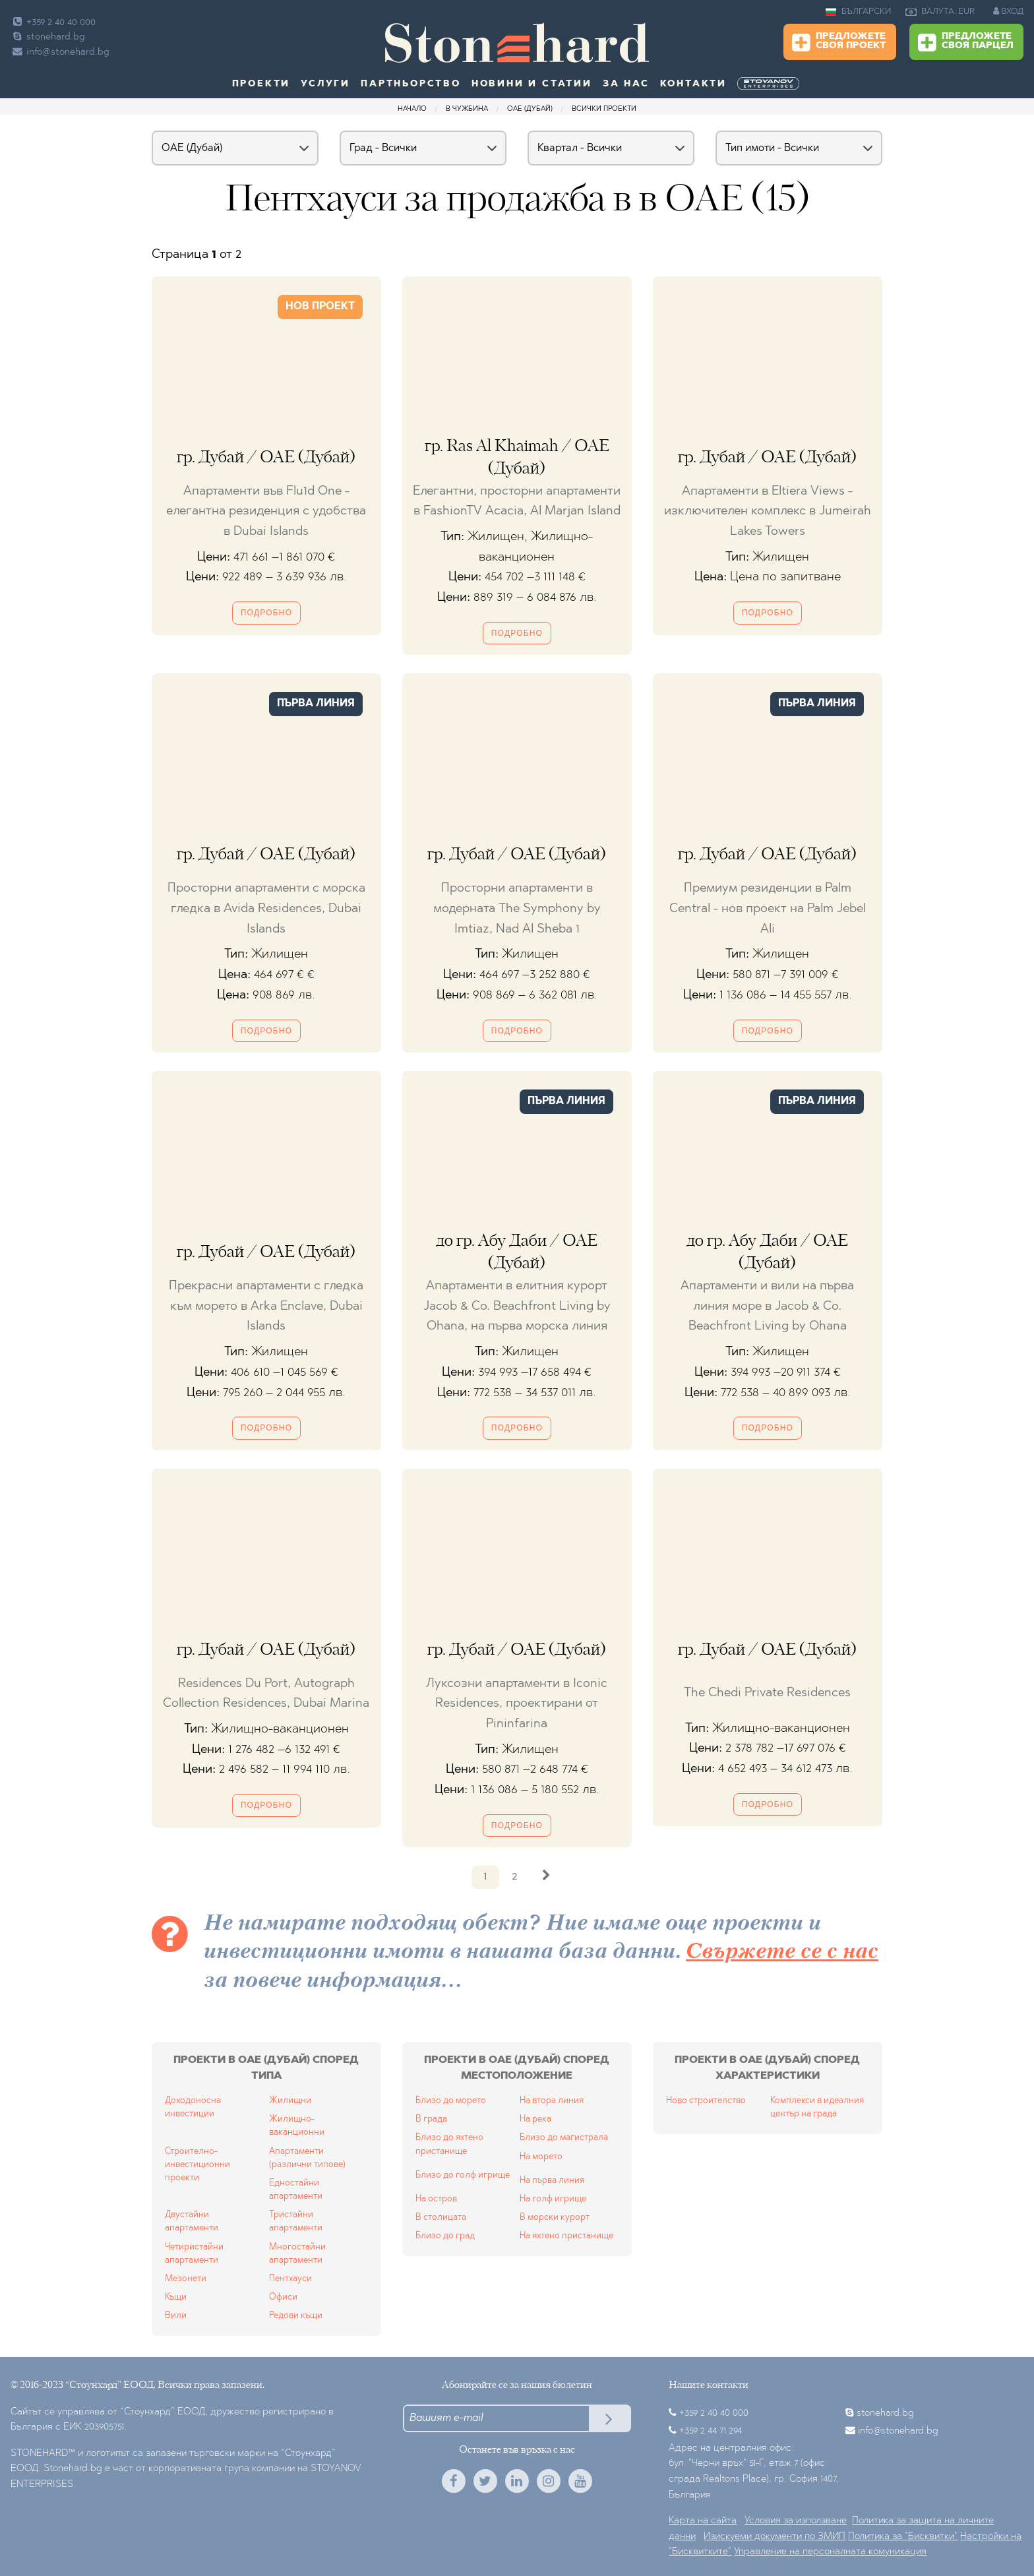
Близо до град (445, 2236)
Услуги (325, 84)
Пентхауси (290, 2279)
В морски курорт (555, 2217)
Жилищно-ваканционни (296, 2126)
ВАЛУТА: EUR (940, 12)
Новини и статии (531, 84)
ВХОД (1008, 11)
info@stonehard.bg (60, 52)
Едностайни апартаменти (295, 2190)
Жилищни (290, 2101)
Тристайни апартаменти (295, 2221)
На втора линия (552, 2101)
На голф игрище (553, 2199)
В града (431, 2119)
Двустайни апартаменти (191, 2221)
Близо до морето (450, 2101)
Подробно (266, 612)
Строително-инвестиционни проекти (197, 2164)
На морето (541, 2157)
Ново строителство (706, 2101)
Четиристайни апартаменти (194, 2254)
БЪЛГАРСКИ (858, 12)
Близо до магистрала (564, 2137)
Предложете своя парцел (966, 42)
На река (535, 2119)
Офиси (283, 2297)
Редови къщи (295, 2316)
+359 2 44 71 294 (710, 2431)
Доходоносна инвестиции (193, 2107)
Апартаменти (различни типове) (307, 2158)
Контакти (693, 84)
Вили (176, 2316)
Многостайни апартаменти (297, 2254)
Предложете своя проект (839, 42)
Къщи (176, 2297)
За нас (626, 84)
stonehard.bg (48, 37)
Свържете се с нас (782, 1952)
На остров (436, 2199)
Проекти (261, 84)
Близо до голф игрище (462, 2175)
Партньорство (411, 84)
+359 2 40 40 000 (53, 23)
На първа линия (552, 2180)
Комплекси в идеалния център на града (817, 2107)
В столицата (440, 2217)
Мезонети (185, 2279)
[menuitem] (769, 84)
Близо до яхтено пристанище (449, 2144)
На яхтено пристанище (566, 2236)
